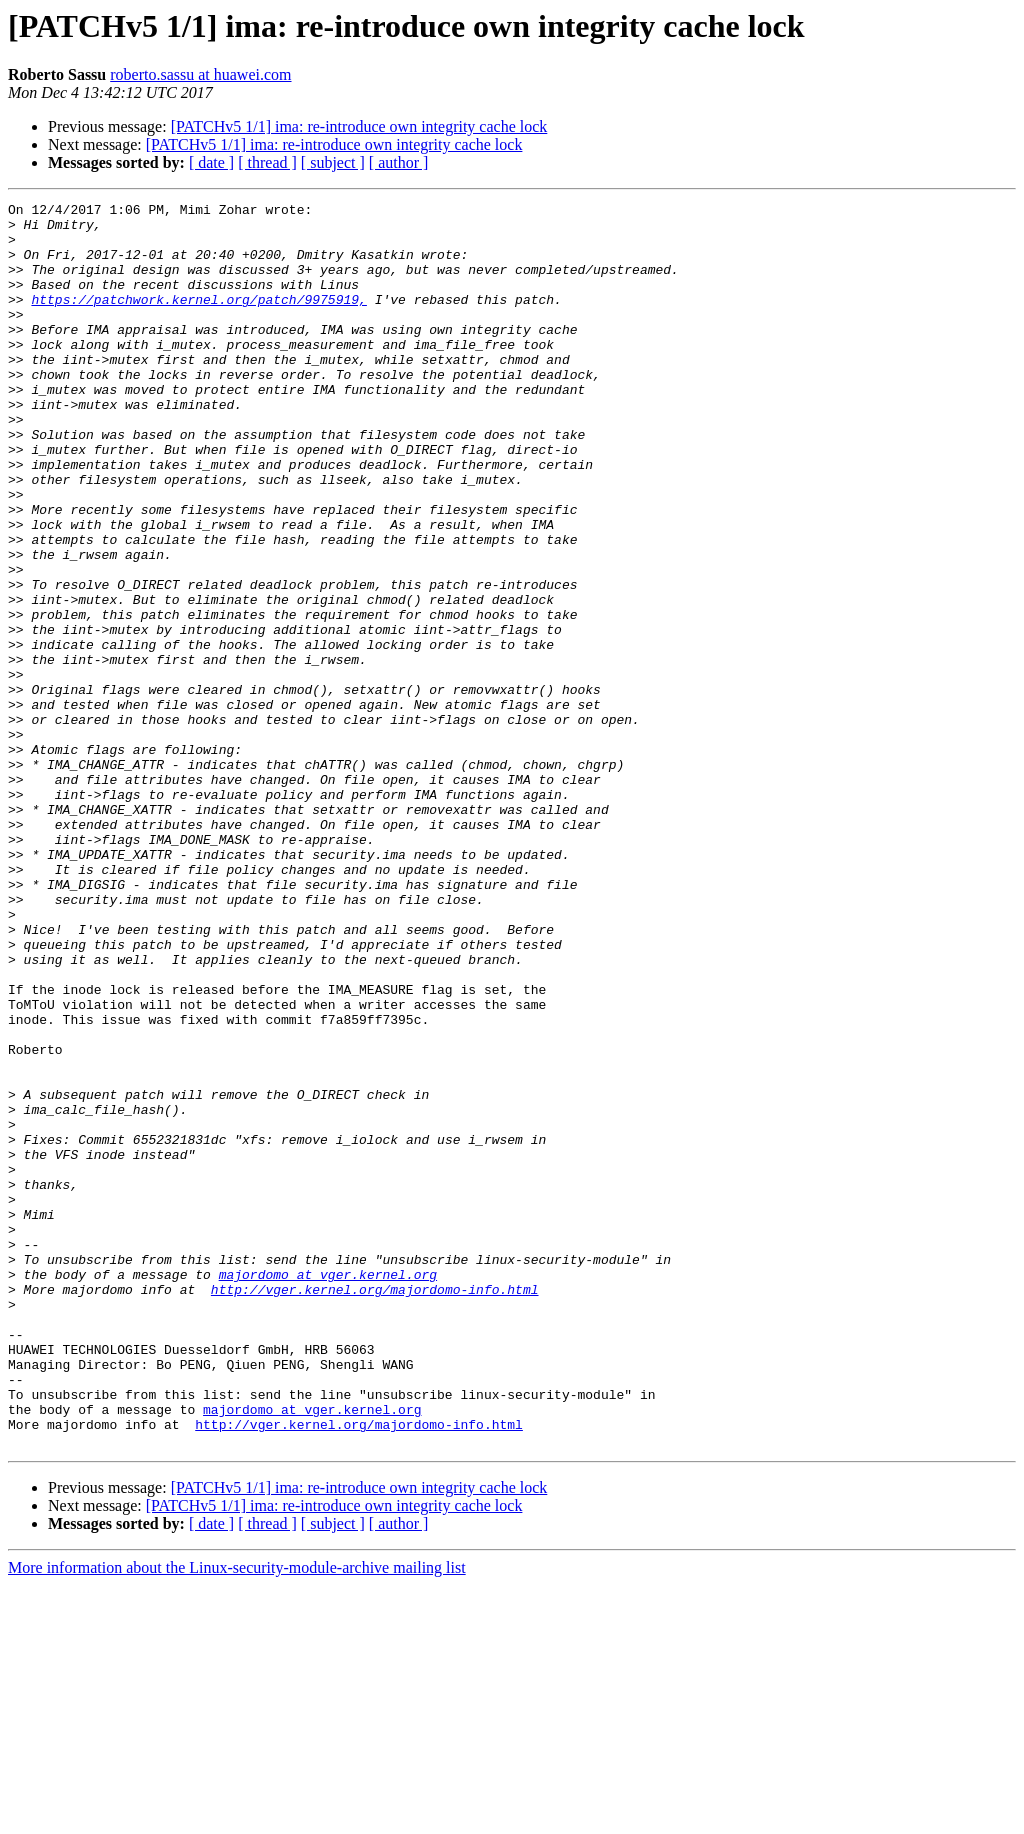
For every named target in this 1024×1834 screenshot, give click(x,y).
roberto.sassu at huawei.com (200, 74)
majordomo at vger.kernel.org (328, 1490)
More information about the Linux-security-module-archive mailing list (237, 1816)
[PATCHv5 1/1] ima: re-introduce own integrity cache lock (359, 126)
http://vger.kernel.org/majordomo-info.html (375, 1508)
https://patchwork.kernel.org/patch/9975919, (198, 320)
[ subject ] (333, 162)
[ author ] (399, 162)
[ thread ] (267, 162)
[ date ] (211, 162)
